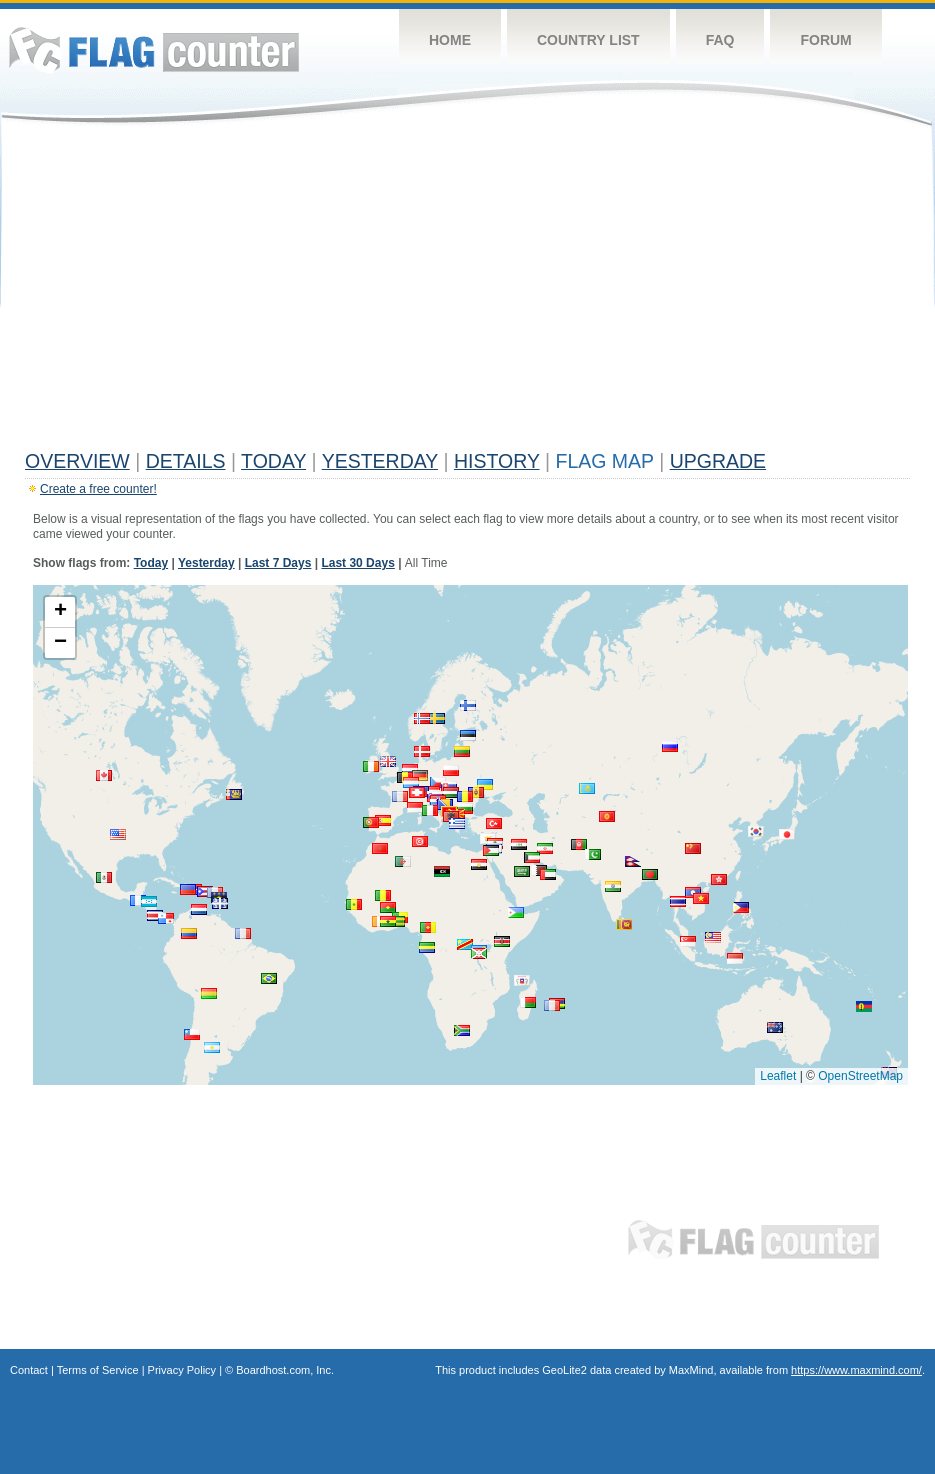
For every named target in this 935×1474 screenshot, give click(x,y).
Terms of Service (98, 1370)
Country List (588, 40)
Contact (29, 1370)
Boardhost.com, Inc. (285, 1370)
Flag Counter (154, 49)
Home (450, 40)
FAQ (720, 40)
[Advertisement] (467, 292)
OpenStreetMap (860, 1076)
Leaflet (778, 1076)
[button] (613, 886)
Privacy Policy (182, 1370)
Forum (825, 40)
